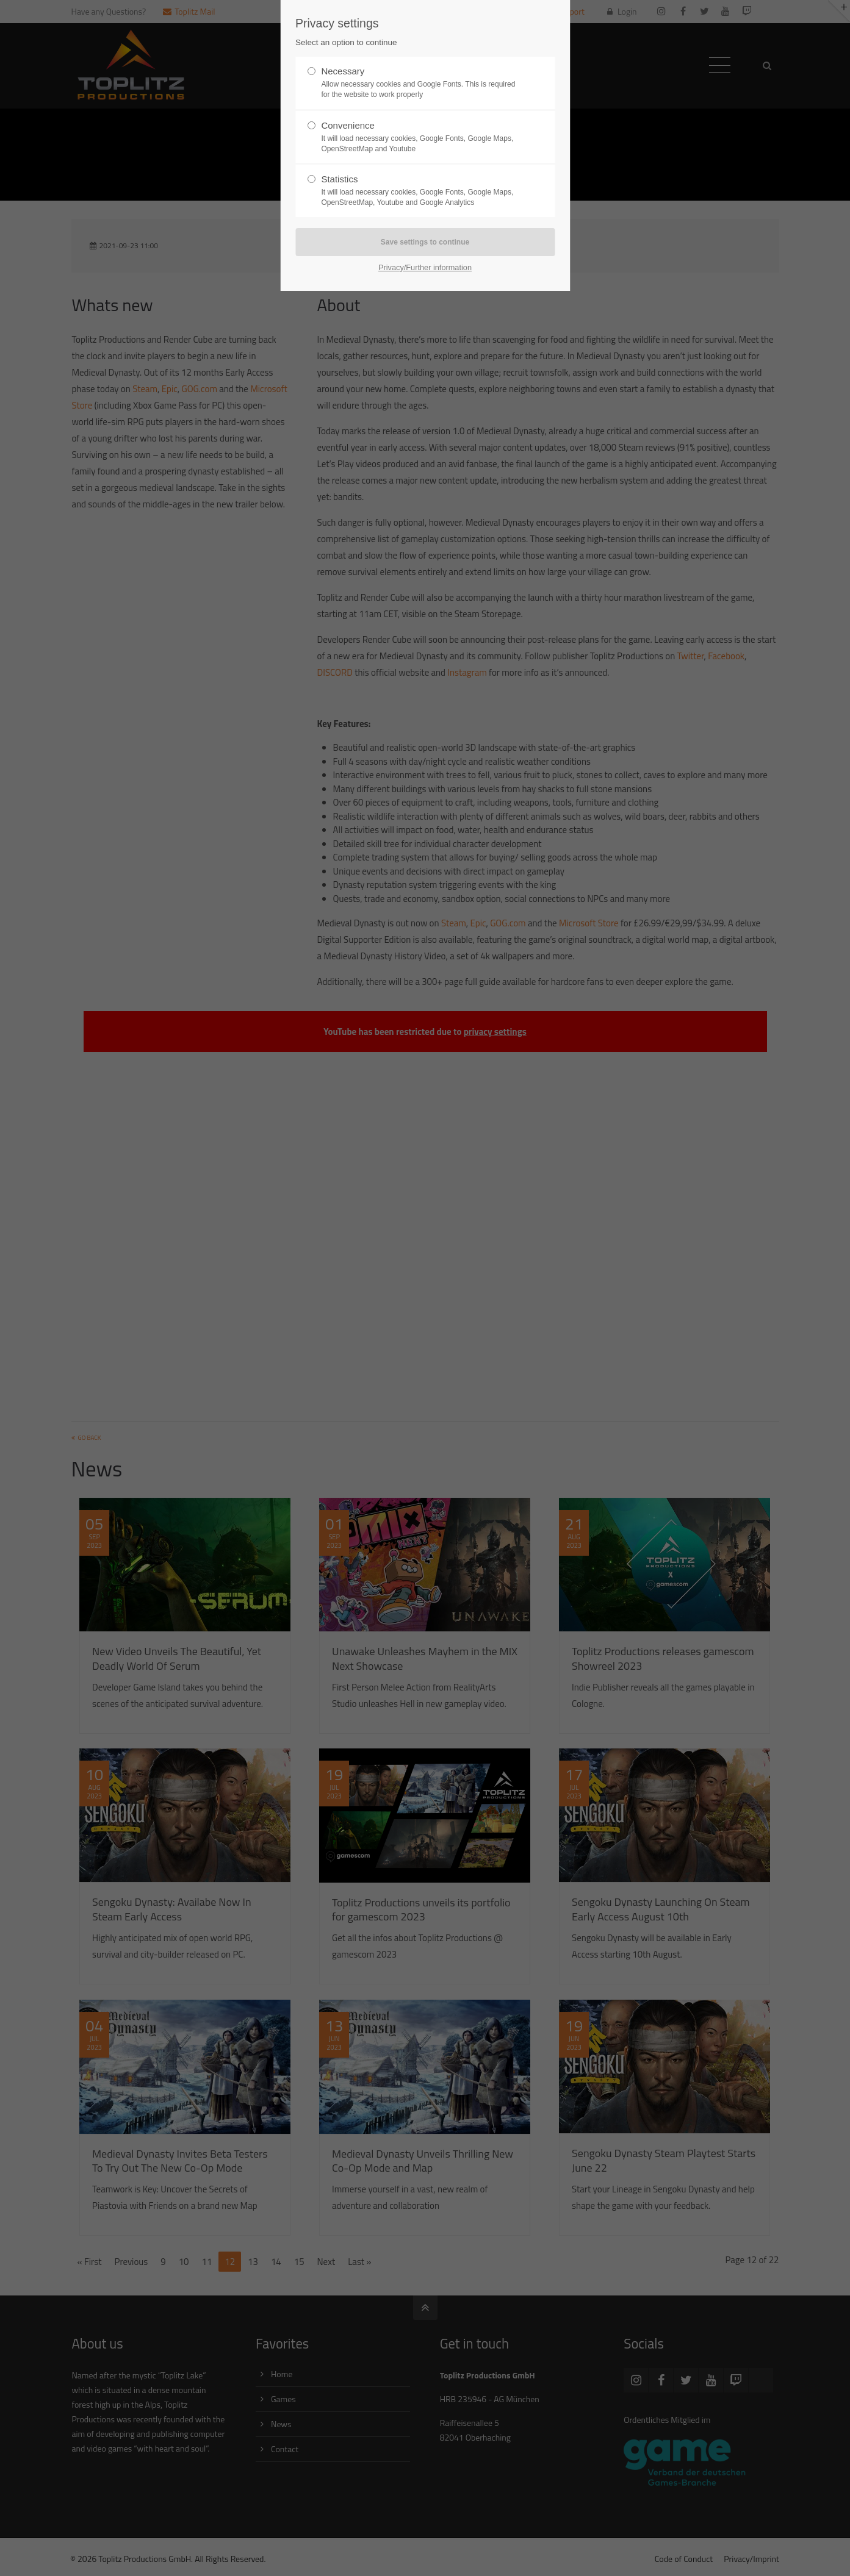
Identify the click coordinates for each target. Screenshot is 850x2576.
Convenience (420, 137)
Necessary (420, 83)
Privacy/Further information (425, 267)
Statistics (420, 191)
